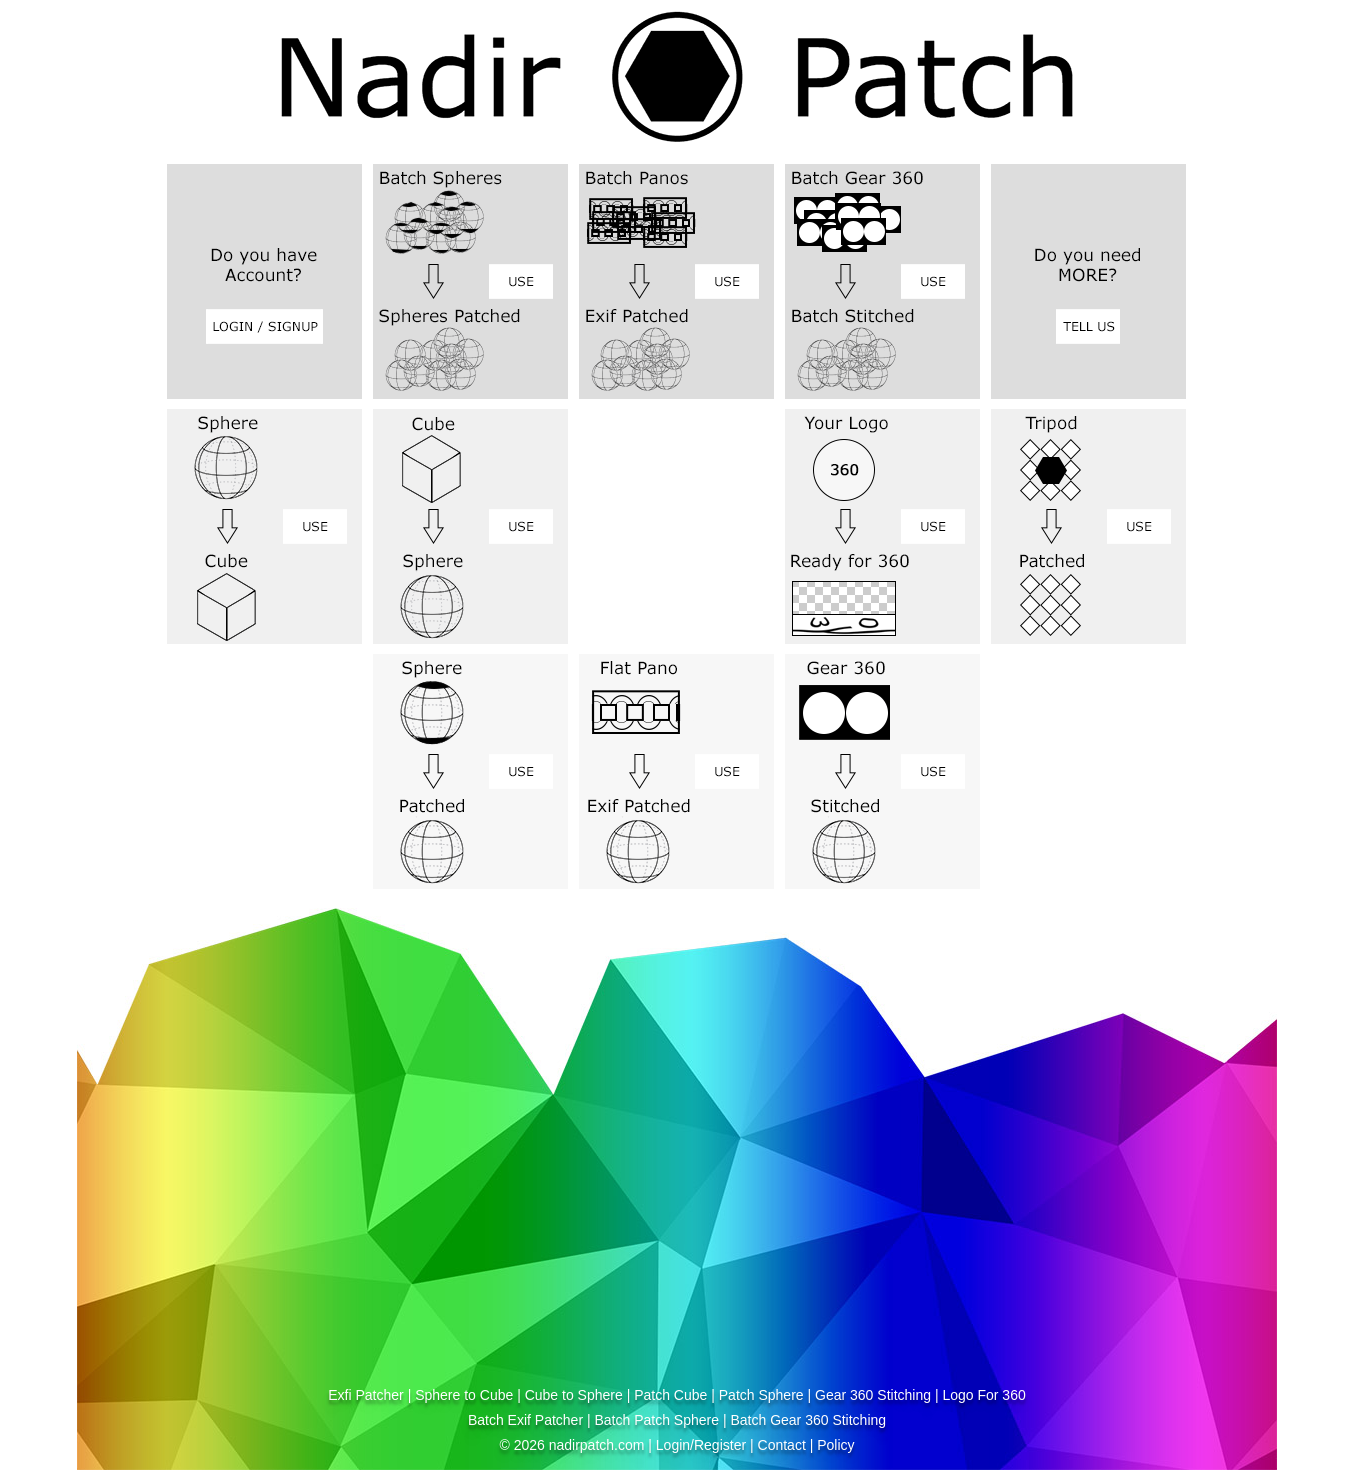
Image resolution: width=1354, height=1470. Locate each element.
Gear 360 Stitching (873, 1395)
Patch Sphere (761, 1395)
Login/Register (701, 1445)
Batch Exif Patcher (525, 1420)
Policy (835, 1445)
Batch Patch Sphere (656, 1420)
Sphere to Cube (464, 1395)
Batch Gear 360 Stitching (808, 1420)
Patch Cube (670, 1395)
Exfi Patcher (365, 1395)
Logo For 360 (983, 1395)
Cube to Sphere (574, 1395)
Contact (782, 1445)
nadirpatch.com (597, 1445)
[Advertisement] (373, 1233)
